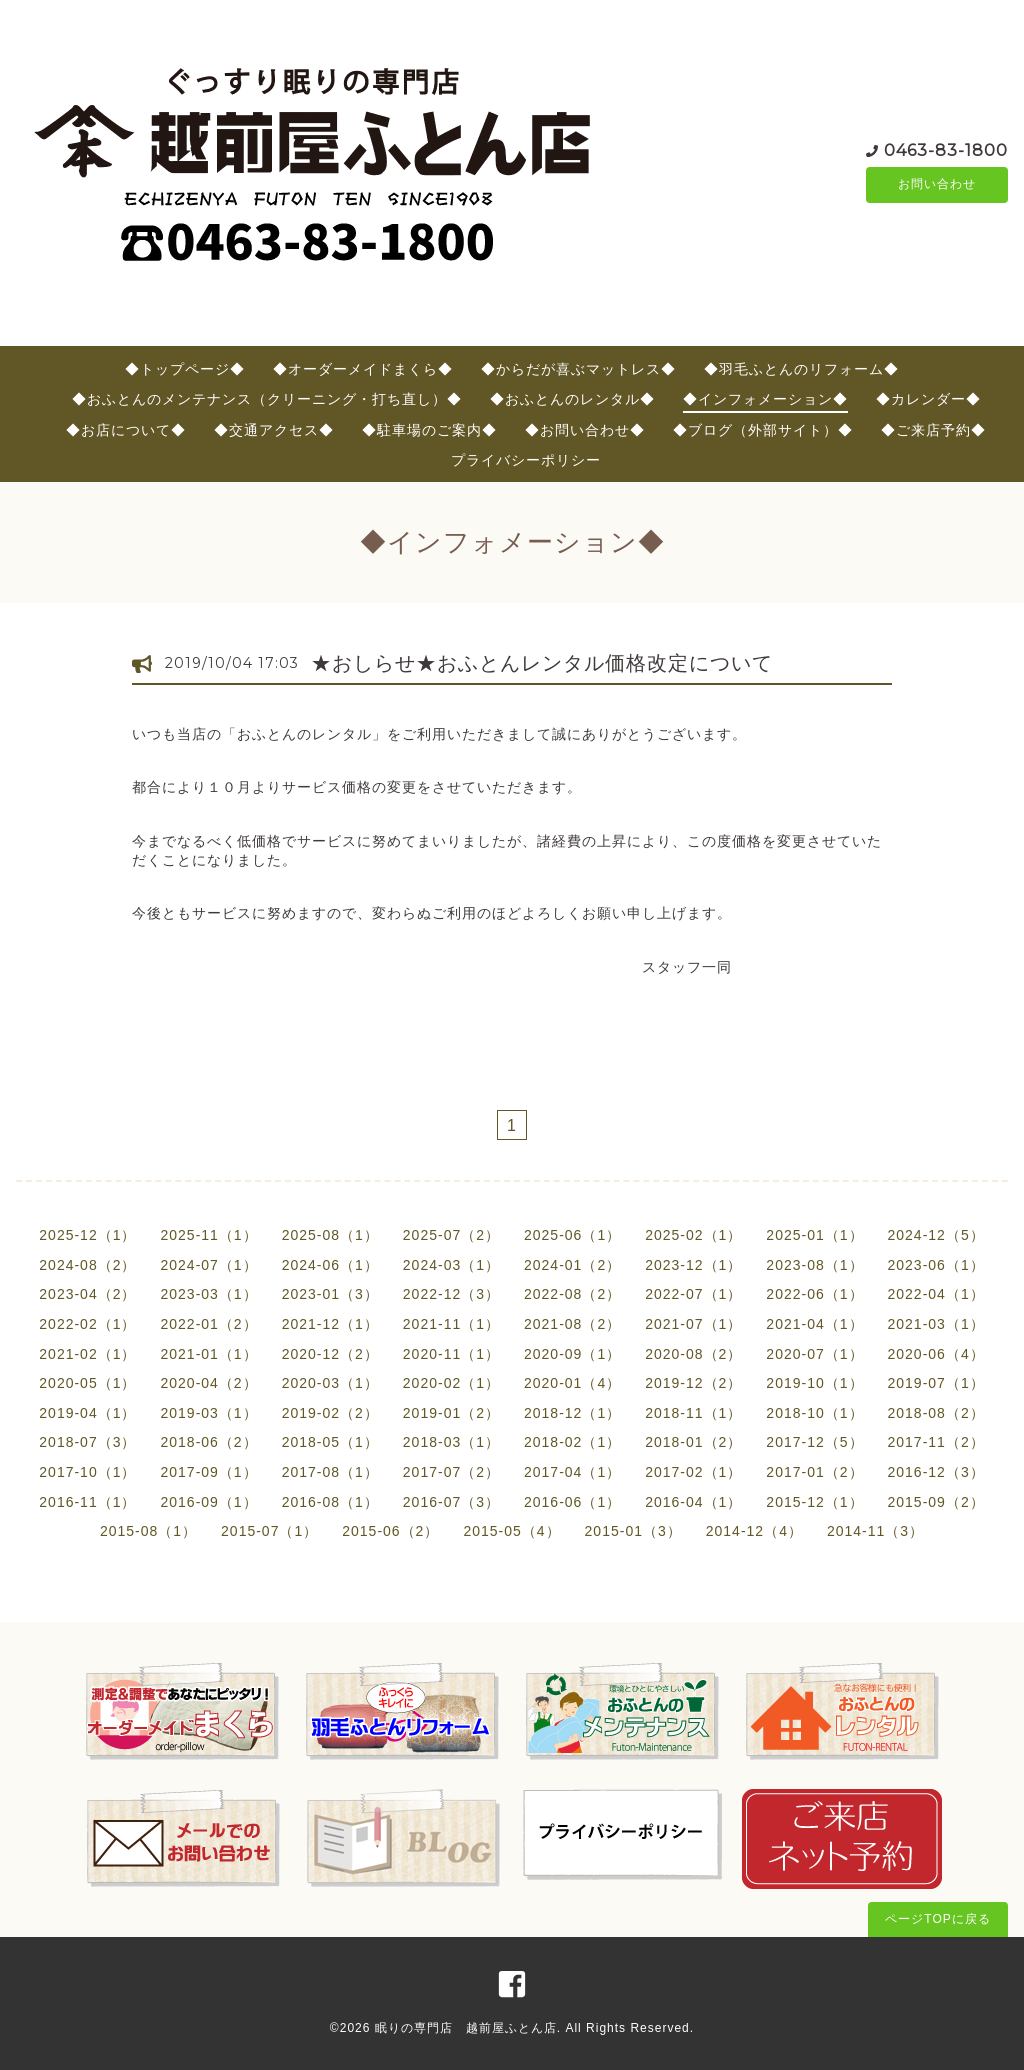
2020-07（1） (814, 1354)
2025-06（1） (572, 1235)
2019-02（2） (330, 1413)
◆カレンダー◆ (928, 399)
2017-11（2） (936, 1442)
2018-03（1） (451, 1442)
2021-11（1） (451, 1324)
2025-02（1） (693, 1235)
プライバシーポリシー (526, 460)
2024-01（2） (572, 1265)
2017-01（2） (814, 1472)
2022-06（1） (814, 1294)
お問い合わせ (937, 185)
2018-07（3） (87, 1442)
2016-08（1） (330, 1502)
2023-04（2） (87, 1294)
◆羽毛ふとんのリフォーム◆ (801, 369)
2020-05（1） (87, 1383)
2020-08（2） (693, 1354)
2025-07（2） (451, 1235)
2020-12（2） (330, 1354)
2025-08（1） (330, 1235)
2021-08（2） (572, 1324)
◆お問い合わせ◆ (585, 430)
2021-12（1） (330, 1324)
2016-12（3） (936, 1472)
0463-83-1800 (946, 149)
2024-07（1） (208, 1265)
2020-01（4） (572, 1383)
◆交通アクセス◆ (274, 430)
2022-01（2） (208, 1324)
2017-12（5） (814, 1442)
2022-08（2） (572, 1294)
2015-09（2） (936, 1502)
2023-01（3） (330, 1294)
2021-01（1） (208, 1354)
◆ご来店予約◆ (933, 430)
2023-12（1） (693, 1265)
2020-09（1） (572, 1354)
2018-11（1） (693, 1413)
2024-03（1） (451, 1265)
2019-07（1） (936, 1383)
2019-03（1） (208, 1413)
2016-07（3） (451, 1502)
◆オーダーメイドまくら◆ (363, 369)
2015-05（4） (511, 1531)
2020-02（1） (451, 1383)
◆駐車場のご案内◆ (429, 430)
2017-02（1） (693, 1472)
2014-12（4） (754, 1531)
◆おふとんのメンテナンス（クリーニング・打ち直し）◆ (267, 399)
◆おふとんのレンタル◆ (572, 399)
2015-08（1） (148, 1531)
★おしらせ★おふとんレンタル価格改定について (542, 663)
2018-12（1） (572, 1413)
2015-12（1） (814, 1502)
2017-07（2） (451, 1472)
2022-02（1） (87, 1324)
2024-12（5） (936, 1235)
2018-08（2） (936, 1413)
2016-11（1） (87, 1502)
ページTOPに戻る (937, 1919)
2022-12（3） (451, 1294)
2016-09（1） (208, 1502)
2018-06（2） (208, 1442)
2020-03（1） (330, 1383)
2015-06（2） (390, 1531)
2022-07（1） (693, 1294)
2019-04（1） (87, 1413)
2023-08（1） (814, 1265)
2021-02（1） (87, 1354)
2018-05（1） (330, 1442)
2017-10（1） (87, 1472)
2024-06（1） (330, 1265)
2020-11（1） (451, 1354)
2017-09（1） (208, 1472)
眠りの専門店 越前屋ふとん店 (466, 2028)
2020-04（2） (208, 1383)
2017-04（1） (572, 1472)
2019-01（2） (451, 1413)
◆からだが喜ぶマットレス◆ (578, 369)
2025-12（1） (87, 1235)
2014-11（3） (875, 1531)
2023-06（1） (936, 1265)
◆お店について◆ (126, 430)
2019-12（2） (693, 1383)
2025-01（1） (814, 1235)
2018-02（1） (572, 1442)
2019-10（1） (814, 1383)
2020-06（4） (936, 1354)
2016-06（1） (572, 1502)
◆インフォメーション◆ (765, 399)
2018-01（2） (693, 1442)
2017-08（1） (330, 1472)
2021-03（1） (936, 1324)
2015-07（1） (269, 1531)
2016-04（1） (693, 1502)
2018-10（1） (814, 1413)
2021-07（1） (693, 1324)
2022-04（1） (936, 1294)
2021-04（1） (814, 1324)
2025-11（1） (208, 1235)
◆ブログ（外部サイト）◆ (763, 430)
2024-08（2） (87, 1265)
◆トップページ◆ (185, 369)
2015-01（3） (633, 1531)
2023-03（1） (208, 1294)
